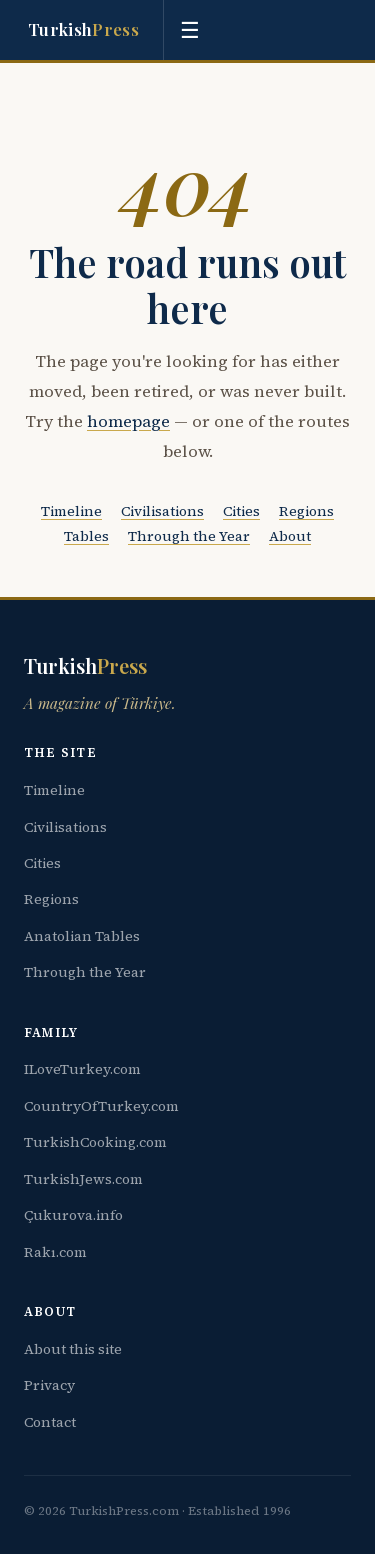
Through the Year (189, 536)
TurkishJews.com (83, 1179)
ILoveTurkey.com (82, 1069)
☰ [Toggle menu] (190, 30)
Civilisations (162, 511)
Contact (50, 1422)
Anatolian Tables (82, 936)
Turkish (83, 30)
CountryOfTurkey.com (101, 1106)
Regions (306, 511)
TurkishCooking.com (95, 1142)
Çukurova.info (73, 1215)
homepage (128, 421)
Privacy (49, 1385)
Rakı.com (55, 1252)
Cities (241, 511)
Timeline (71, 511)
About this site (73, 1349)
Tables (86, 536)
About (290, 536)
